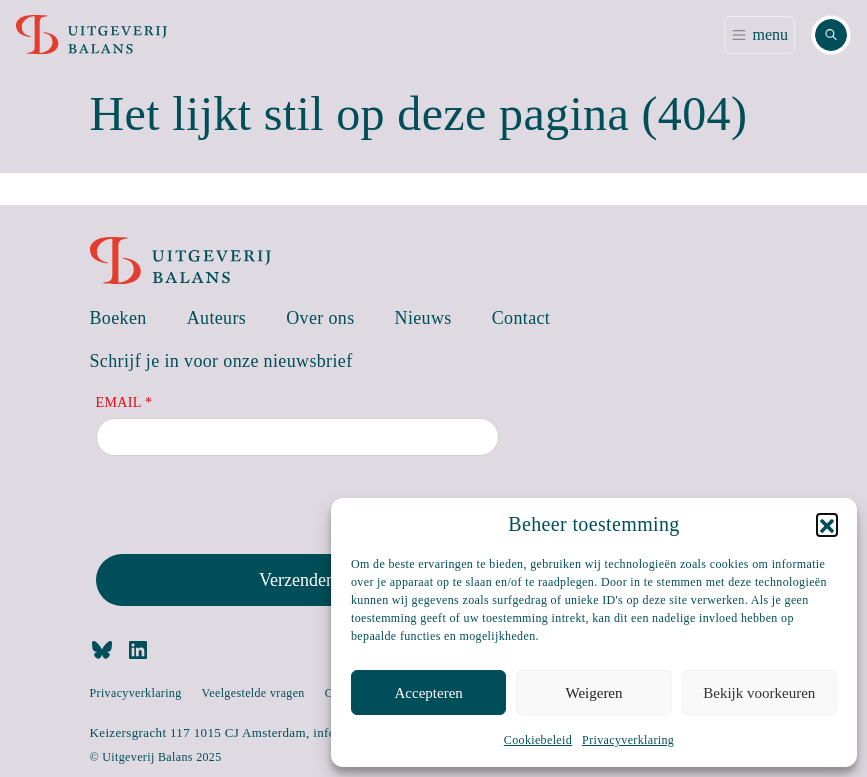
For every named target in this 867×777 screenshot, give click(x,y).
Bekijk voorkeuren (759, 693)
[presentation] (248, 509)
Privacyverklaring (628, 740)
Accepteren (429, 693)
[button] (827, 524)
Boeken (118, 318)
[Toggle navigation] (759, 35)
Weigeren (593, 693)
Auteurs (217, 318)
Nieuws (423, 318)
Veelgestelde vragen (253, 693)
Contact (521, 318)
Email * (124, 402)
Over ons (320, 318)
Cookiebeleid (538, 740)
